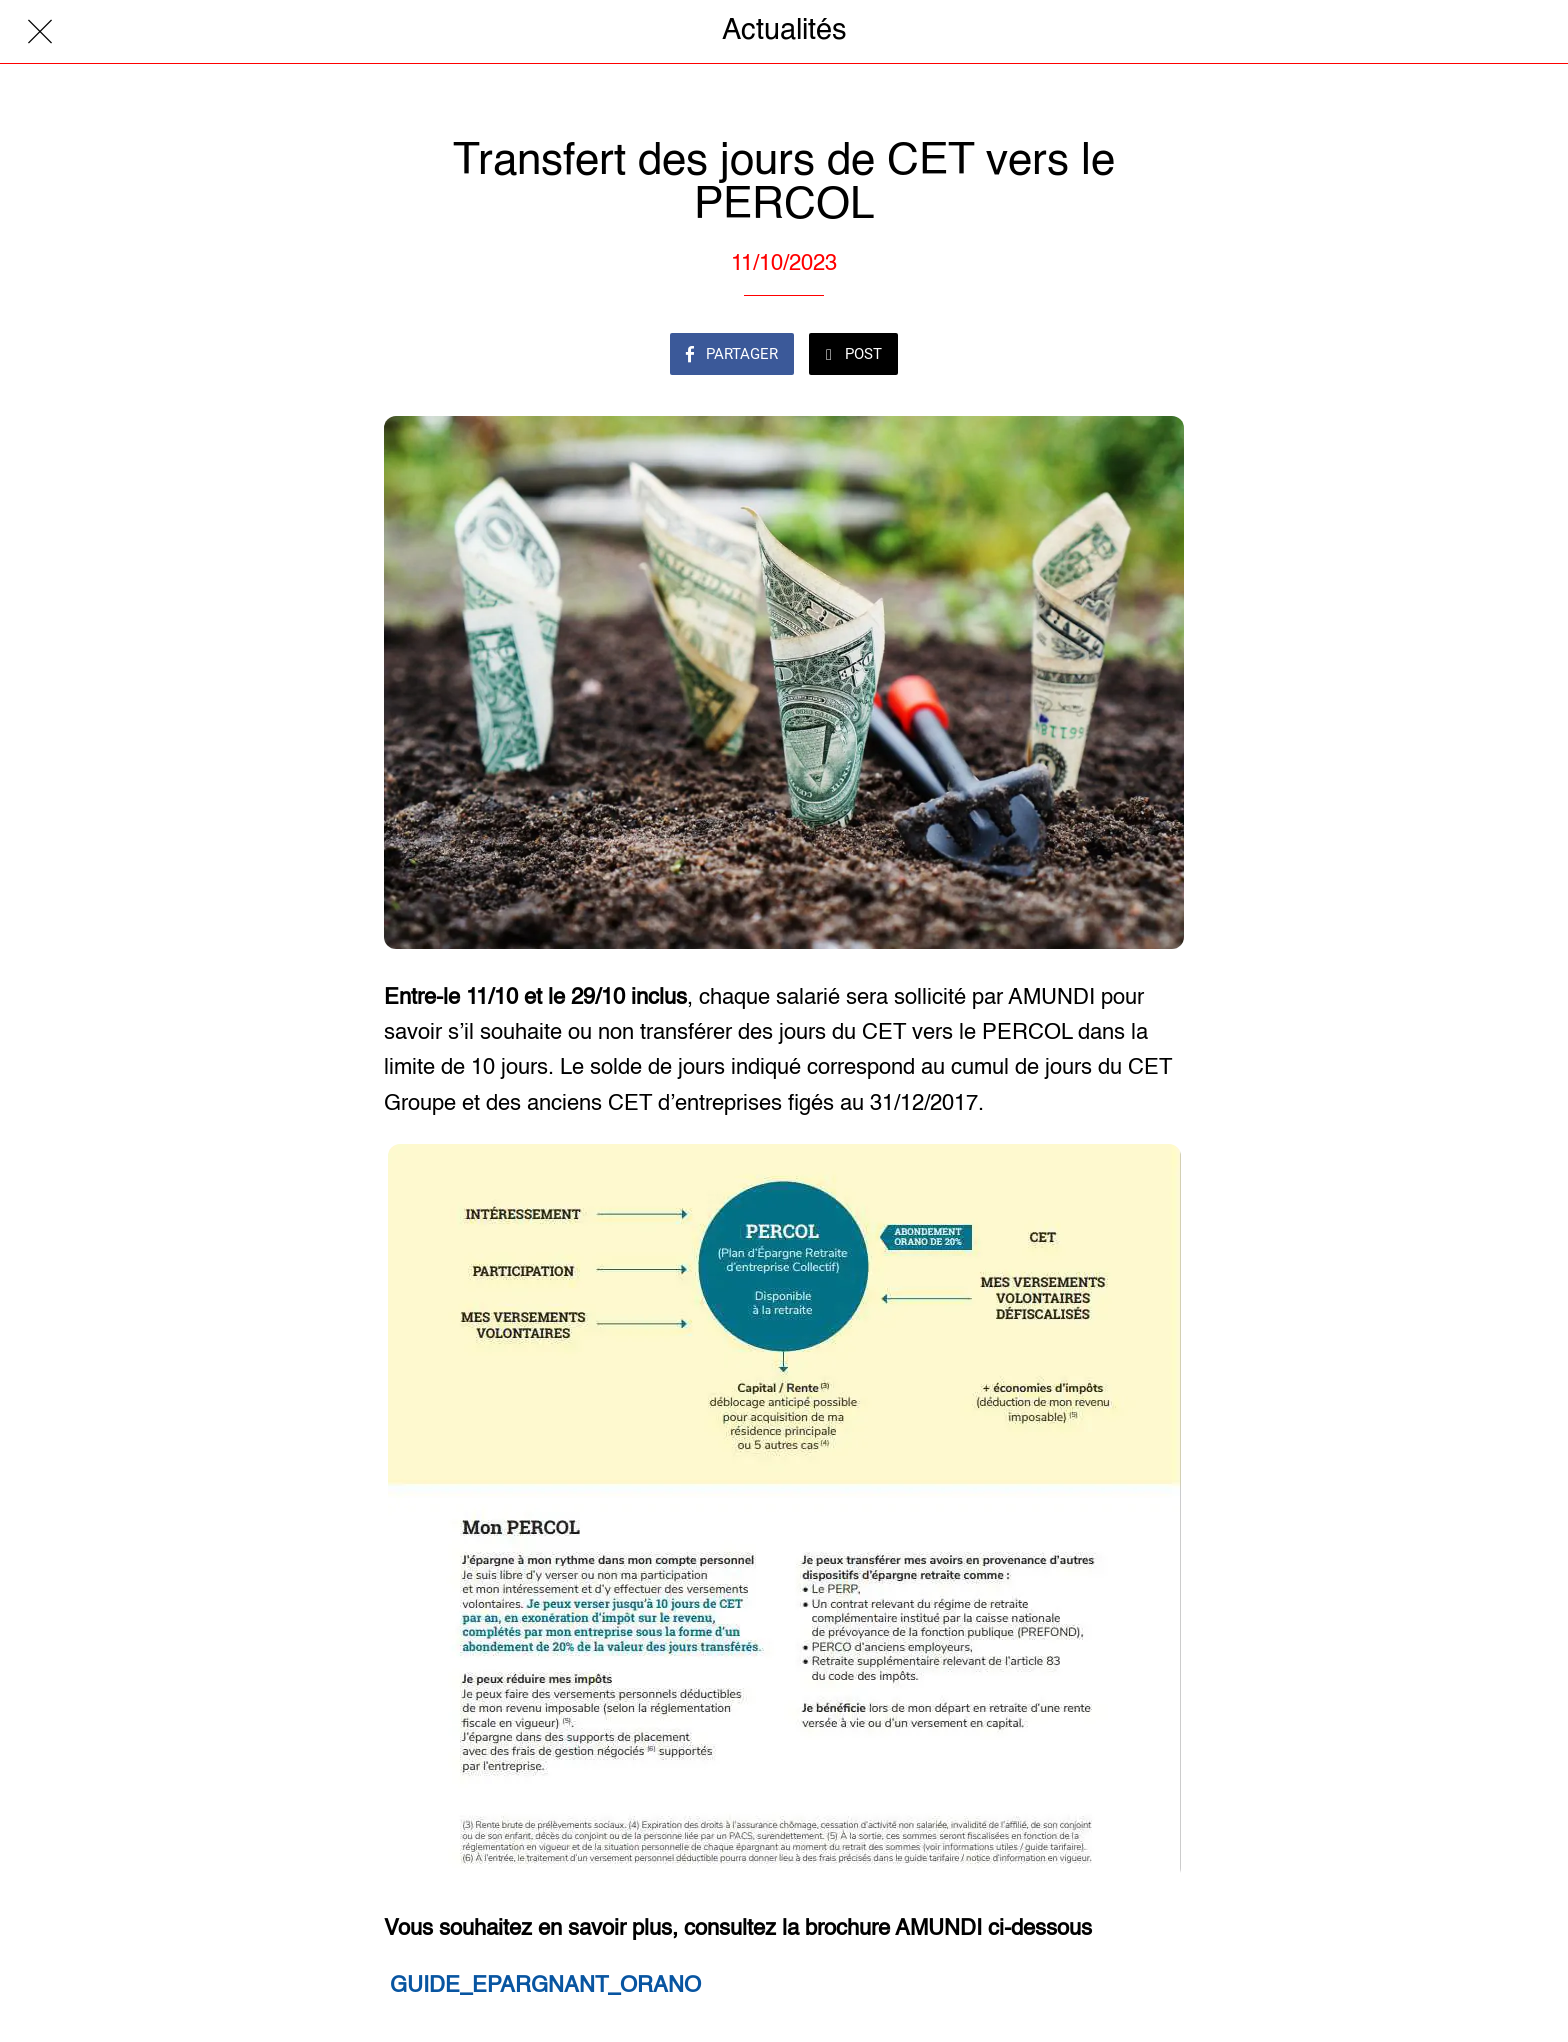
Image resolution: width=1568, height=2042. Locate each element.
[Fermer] (40, 32)
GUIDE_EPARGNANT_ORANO (545, 1986)
